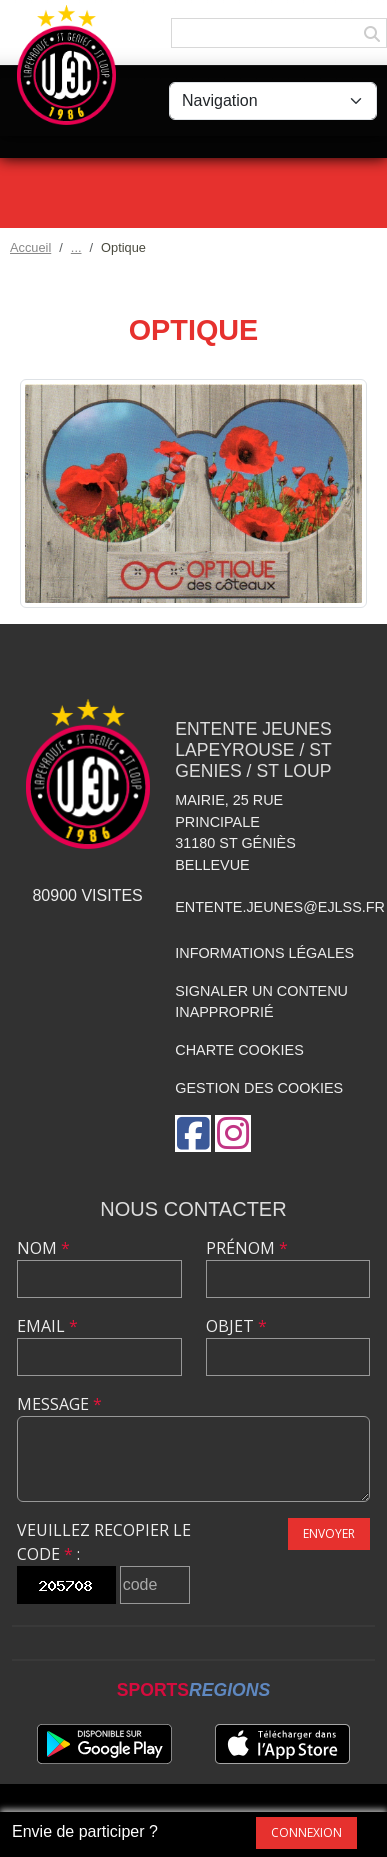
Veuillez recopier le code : (104, 1542)
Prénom (247, 1248)
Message (59, 1404)
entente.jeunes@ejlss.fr (280, 907)
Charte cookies (239, 1050)
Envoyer (329, 1533)
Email (47, 1326)
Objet (236, 1326)
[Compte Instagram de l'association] (233, 1133)
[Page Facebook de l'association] (193, 1133)
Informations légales (264, 953)
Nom (43, 1248)
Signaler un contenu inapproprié (261, 1002)
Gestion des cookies (259, 1088)
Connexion (306, 1832)
